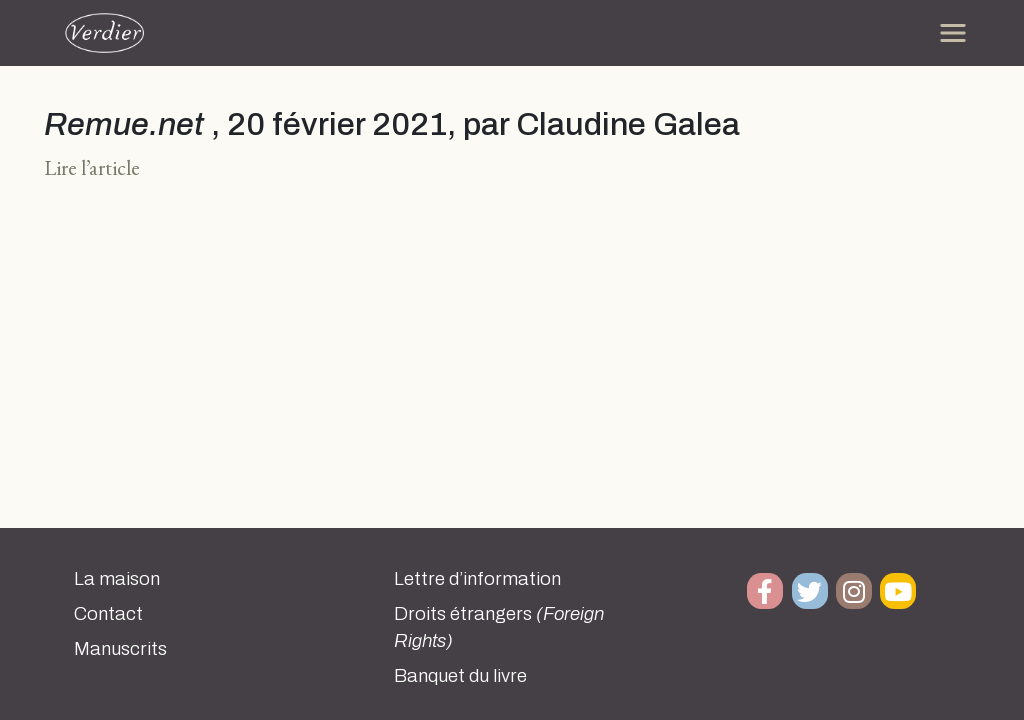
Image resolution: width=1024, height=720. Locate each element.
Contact (108, 614)
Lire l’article (92, 167)
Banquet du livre (460, 676)
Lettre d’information (477, 579)
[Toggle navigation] (953, 33)
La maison (117, 579)
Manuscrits (120, 649)
